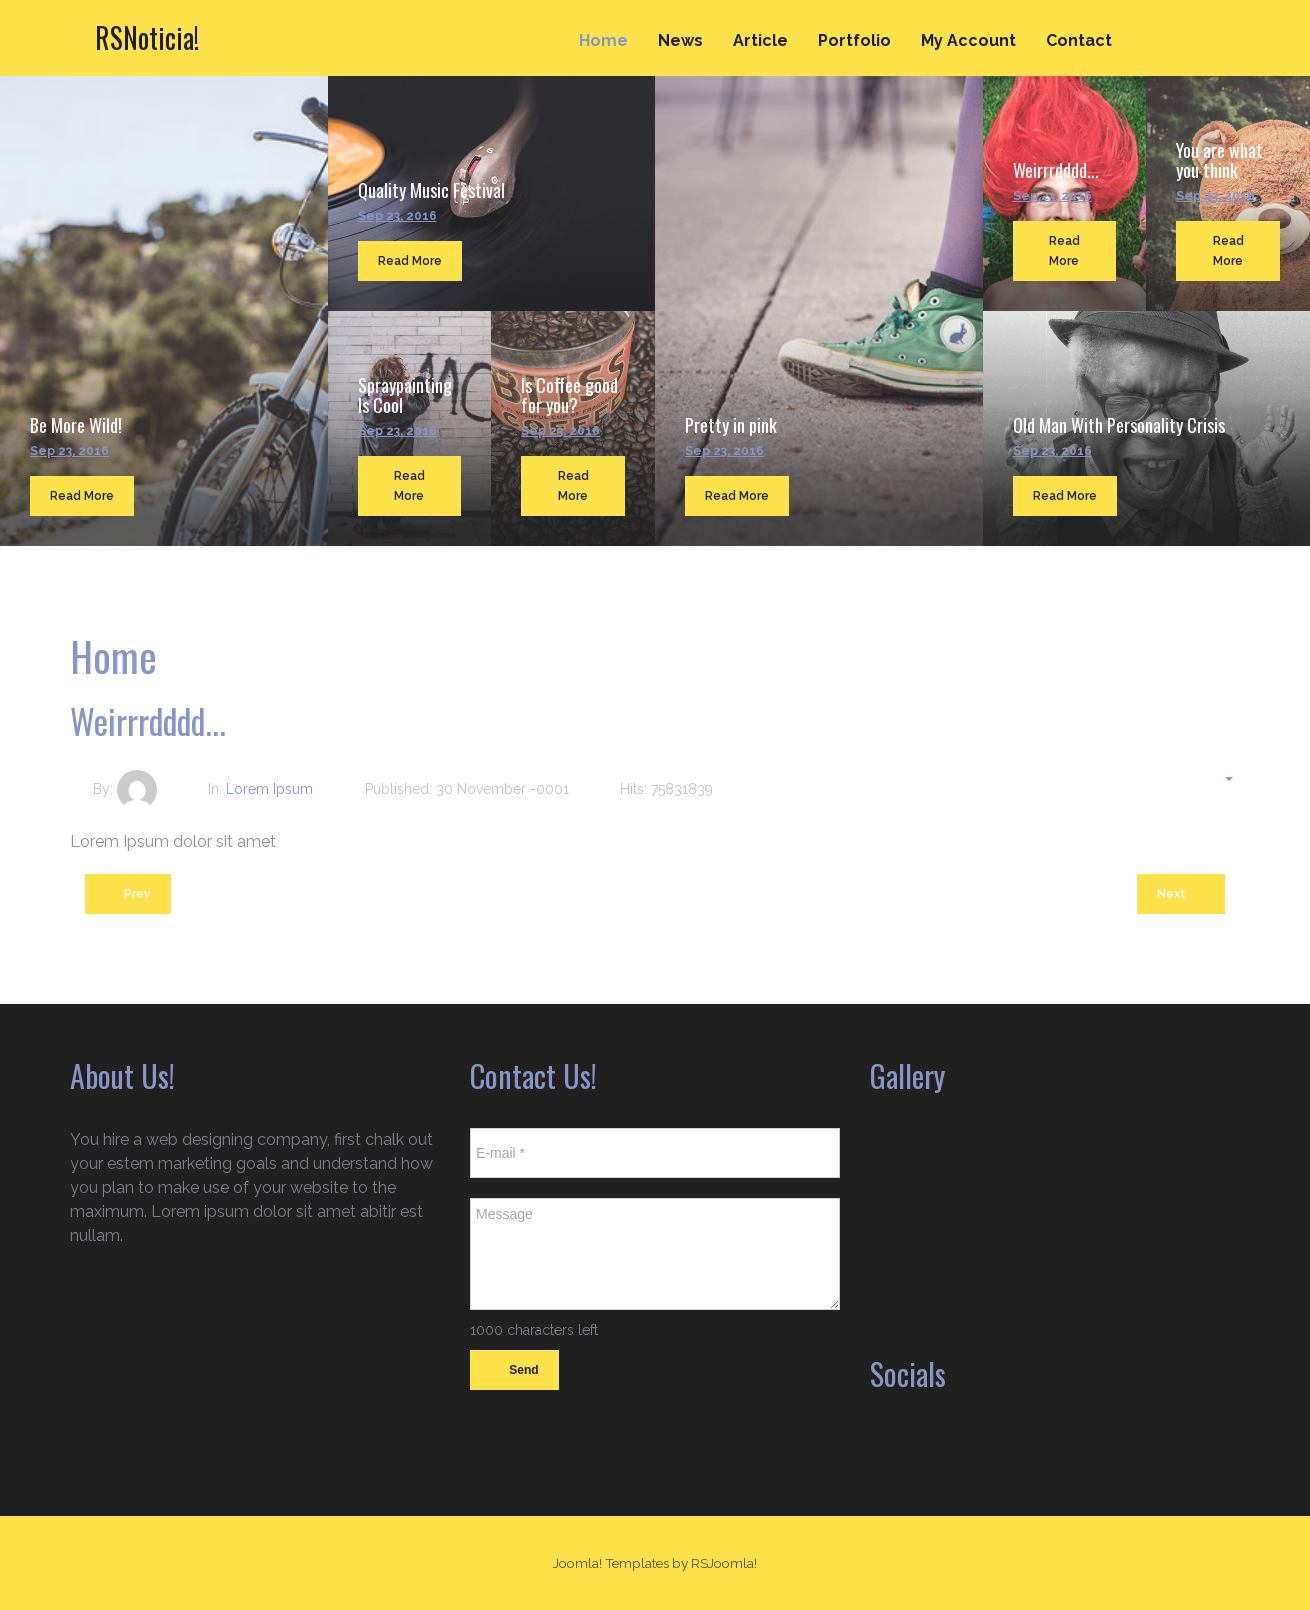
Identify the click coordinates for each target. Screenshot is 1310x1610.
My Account (968, 40)
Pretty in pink (731, 425)
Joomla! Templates (611, 1563)
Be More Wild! (76, 425)
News (680, 40)
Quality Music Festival (431, 190)
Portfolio (854, 40)
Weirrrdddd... (1056, 170)
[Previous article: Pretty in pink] (128, 894)
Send (514, 1371)
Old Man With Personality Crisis (1119, 425)
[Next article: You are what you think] (1181, 894)
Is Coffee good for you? (569, 395)
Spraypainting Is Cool (405, 395)
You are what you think (1219, 160)
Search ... (1215, 21)
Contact (1079, 40)
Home (603, 40)
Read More (82, 496)
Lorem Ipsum (269, 789)
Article (760, 40)
